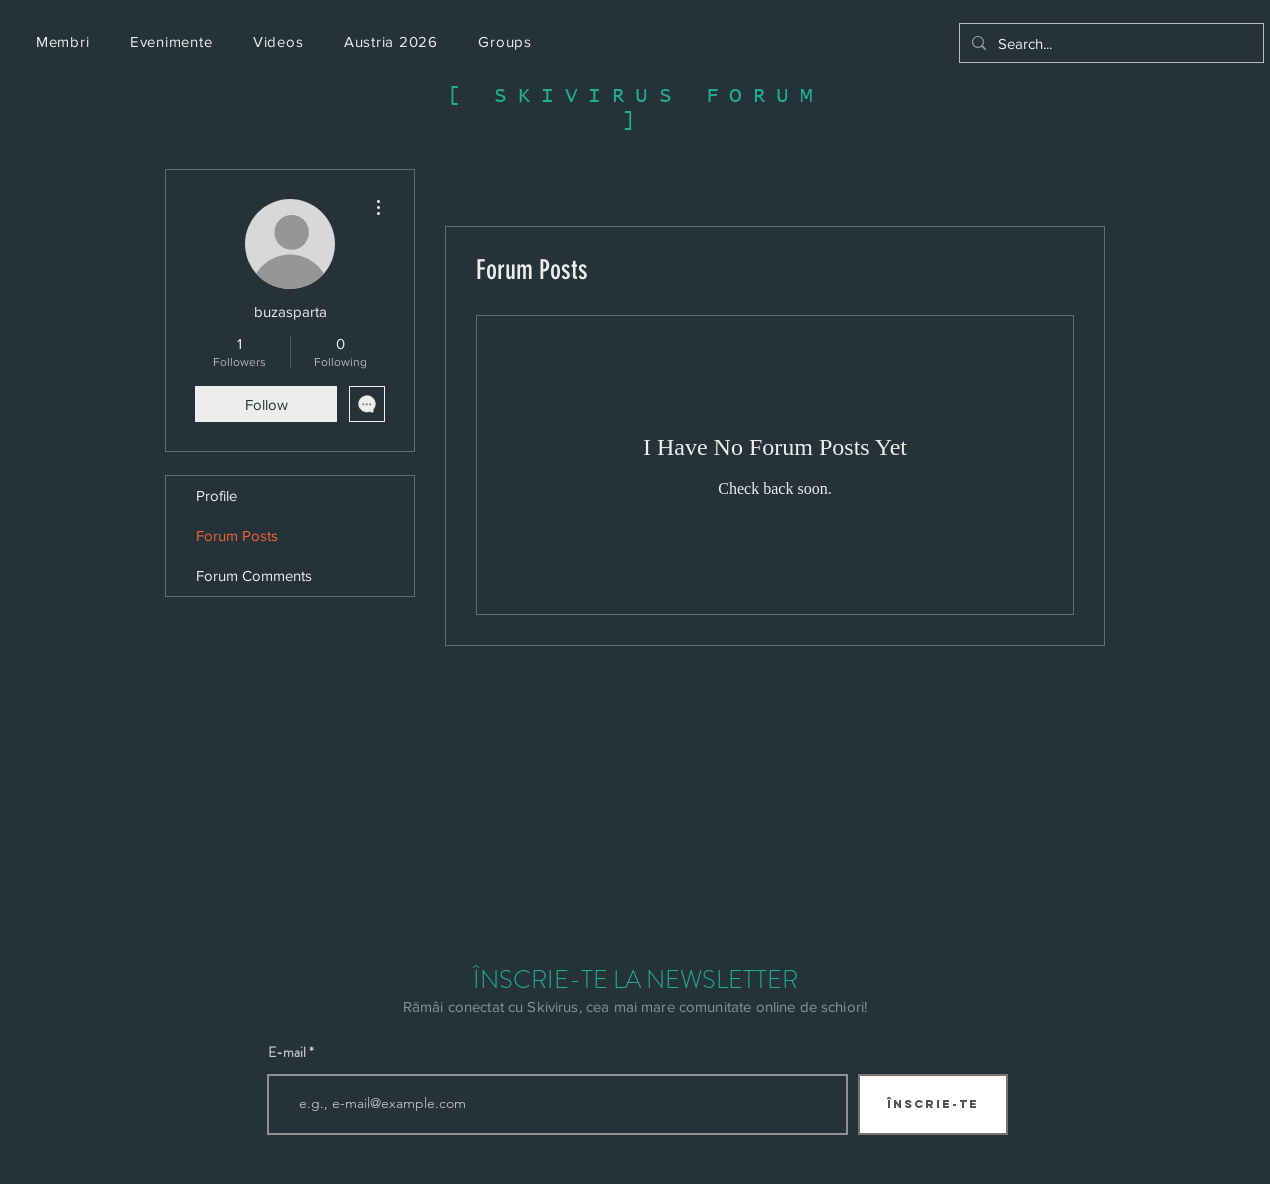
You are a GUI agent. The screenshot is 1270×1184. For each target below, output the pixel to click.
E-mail (287, 1052)
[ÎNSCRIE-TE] (933, 1104)
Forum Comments (254, 575)
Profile (216, 495)
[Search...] (1109, 43)
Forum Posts (237, 535)
